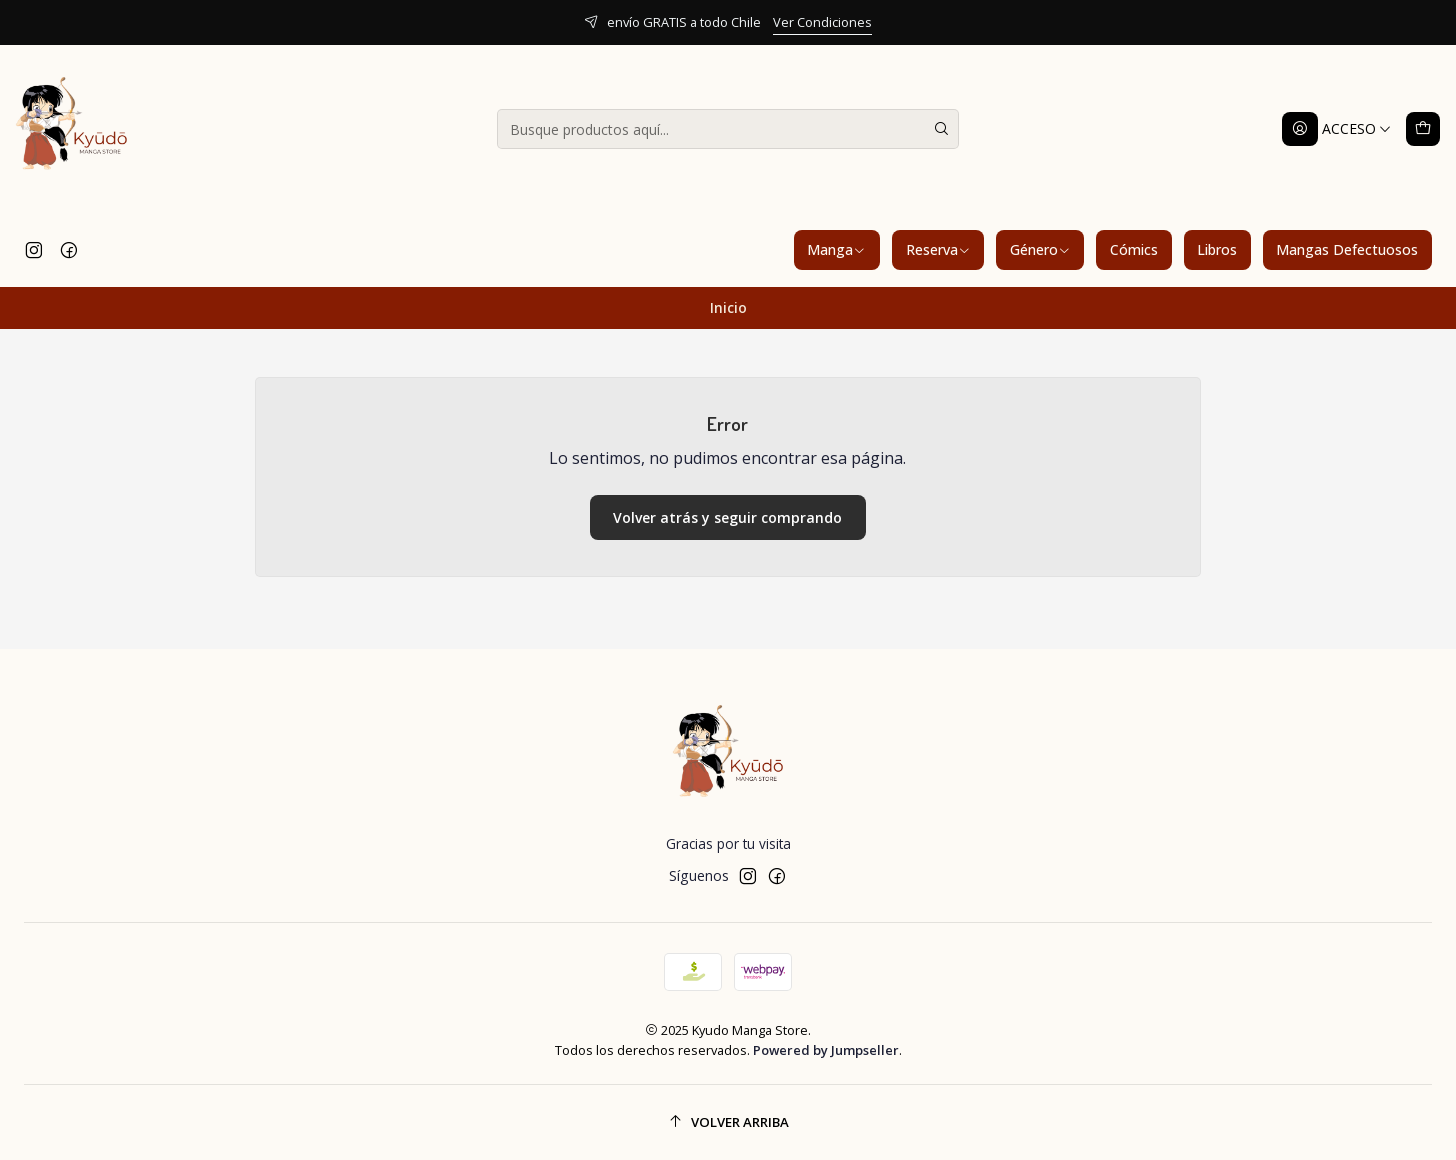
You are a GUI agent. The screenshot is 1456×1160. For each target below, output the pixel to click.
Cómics (1134, 249)
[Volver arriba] (728, 1122)
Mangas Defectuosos (1347, 249)
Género (1040, 249)
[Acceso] (1337, 129)
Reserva (938, 249)
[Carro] (1423, 129)
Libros (1217, 249)
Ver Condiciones (822, 22)
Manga (836, 249)
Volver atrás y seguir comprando (727, 517)
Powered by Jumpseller (826, 1050)
